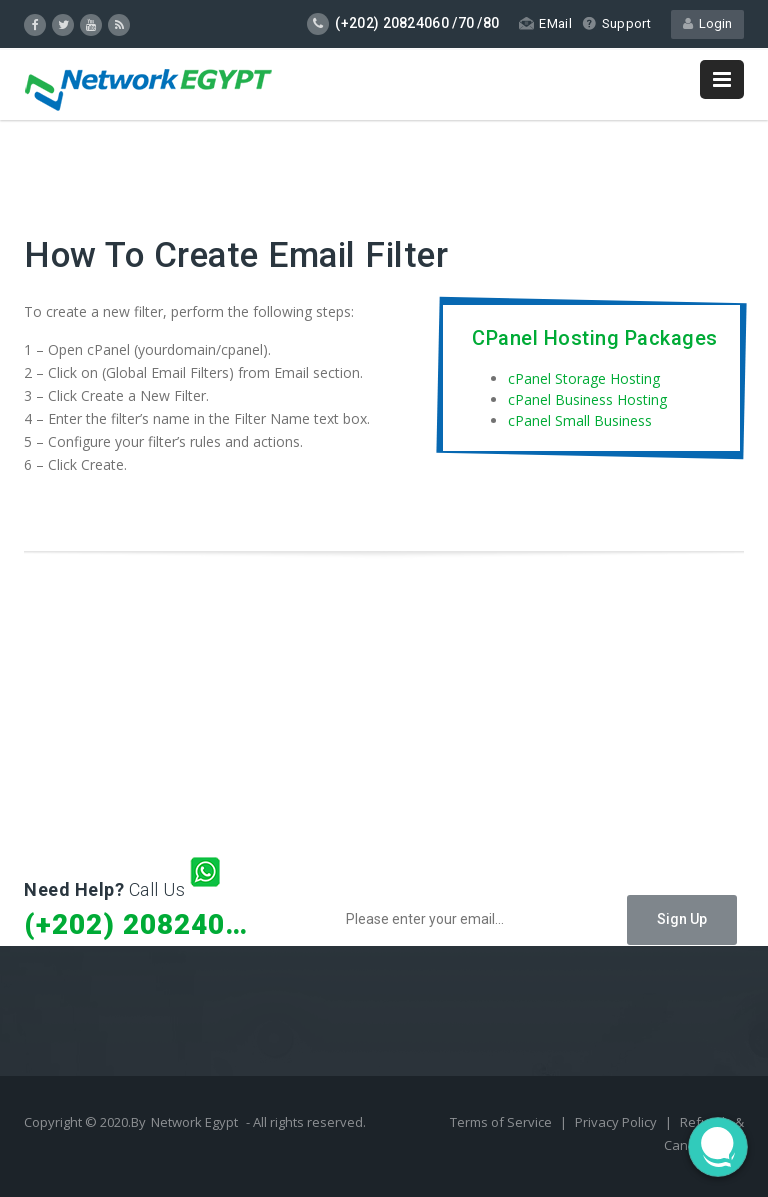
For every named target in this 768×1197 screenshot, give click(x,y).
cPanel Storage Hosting (584, 378)
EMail (545, 23)
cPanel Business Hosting (587, 399)
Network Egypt (194, 1122)
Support (616, 23)
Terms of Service (502, 1122)
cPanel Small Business (580, 420)
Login (707, 23)
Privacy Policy (617, 1122)
